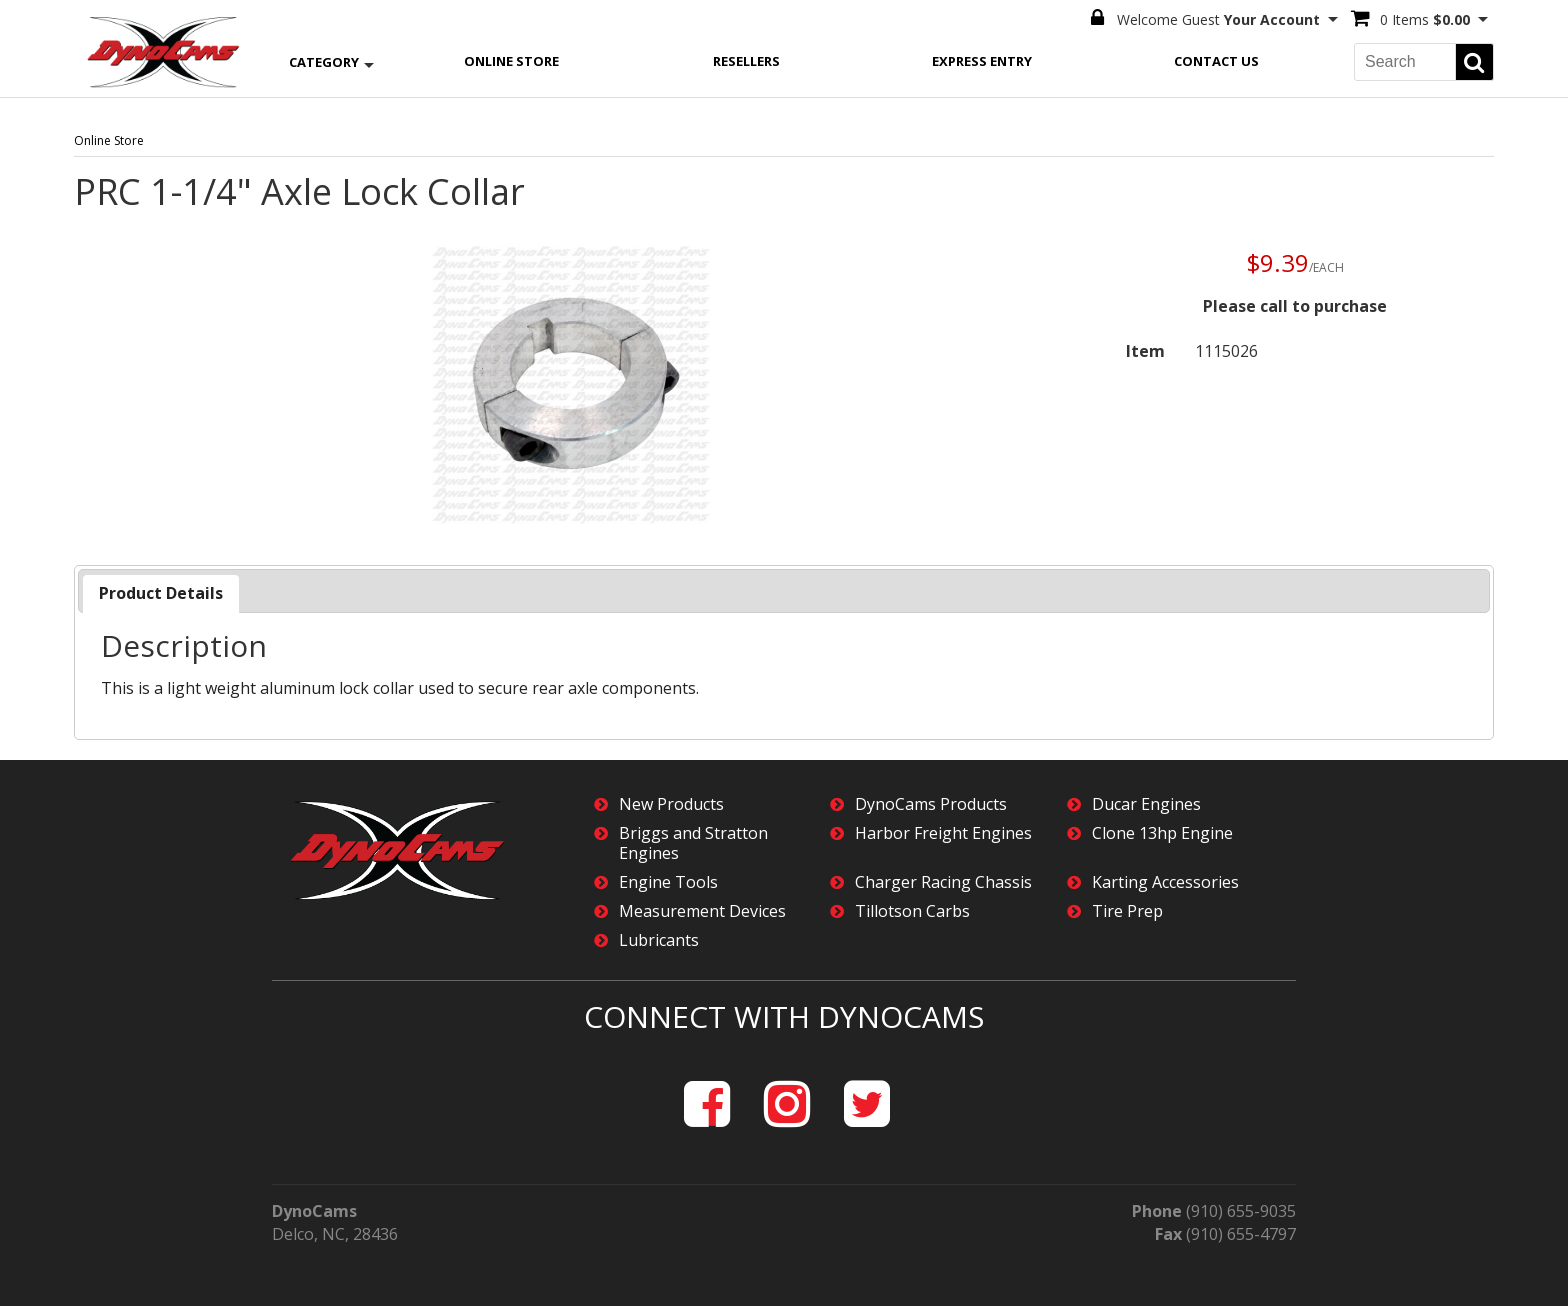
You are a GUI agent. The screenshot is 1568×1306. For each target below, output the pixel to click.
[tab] (161, 593)
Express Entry (982, 61)
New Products (671, 804)
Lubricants (659, 940)
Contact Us (1216, 61)
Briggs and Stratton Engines (693, 843)
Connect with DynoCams (784, 1016)
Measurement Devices (702, 911)
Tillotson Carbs (912, 911)
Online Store (511, 61)
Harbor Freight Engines (943, 833)
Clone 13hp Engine (1162, 833)
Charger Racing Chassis (943, 882)
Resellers (746, 61)
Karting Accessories (1165, 882)
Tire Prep (1127, 911)
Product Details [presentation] (161, 593)
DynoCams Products (931, 804)
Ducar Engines (1146, 804)
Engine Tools (668, 882)
